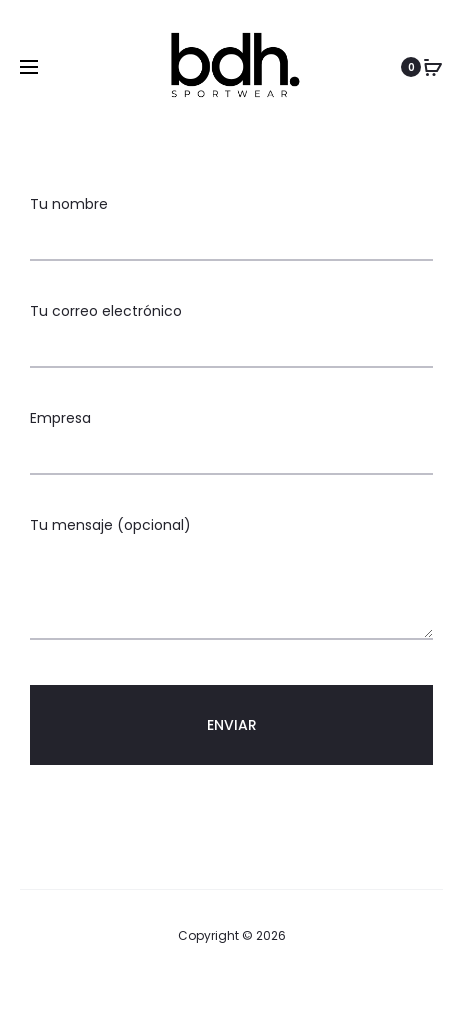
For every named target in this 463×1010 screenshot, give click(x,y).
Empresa (231, 435)
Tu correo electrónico (231, 328)
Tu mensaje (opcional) (231, 580)
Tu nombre (231, 221)
